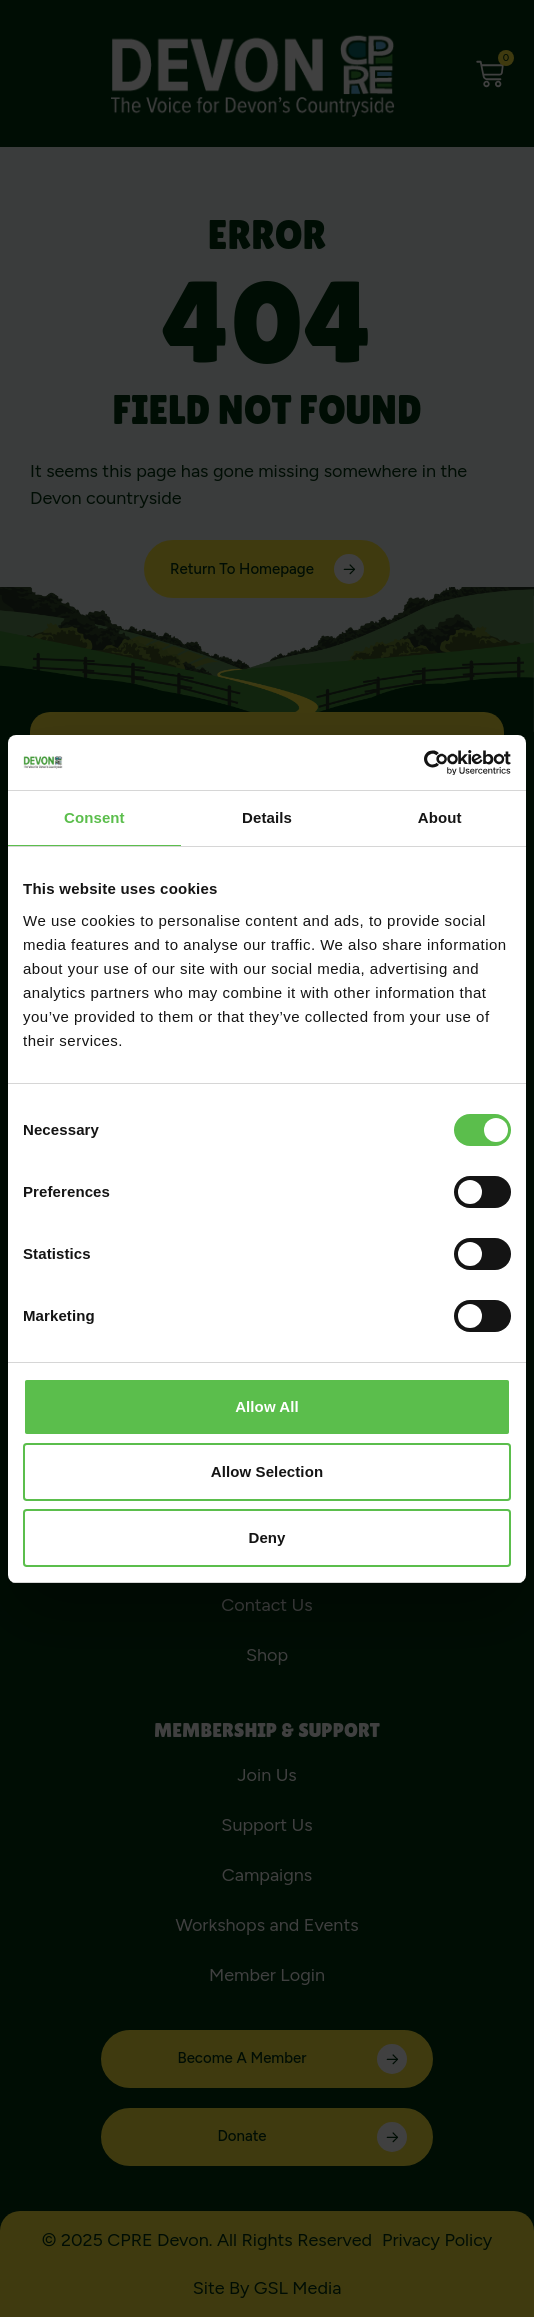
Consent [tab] (94, 817)
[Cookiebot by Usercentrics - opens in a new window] (423, 763)
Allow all (267, 1406)
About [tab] (440, 817)
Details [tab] (267, 817)
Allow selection (267, 1471)
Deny (266, 1537)
